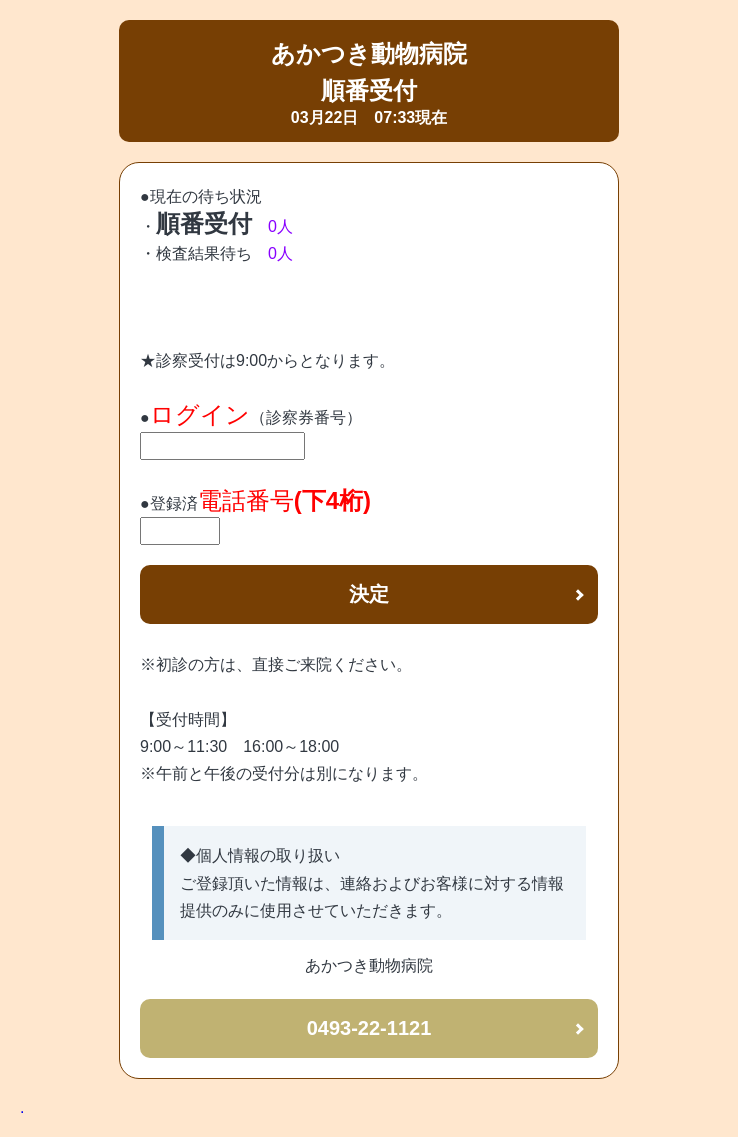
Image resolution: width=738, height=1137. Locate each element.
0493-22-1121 (369, 1028)
